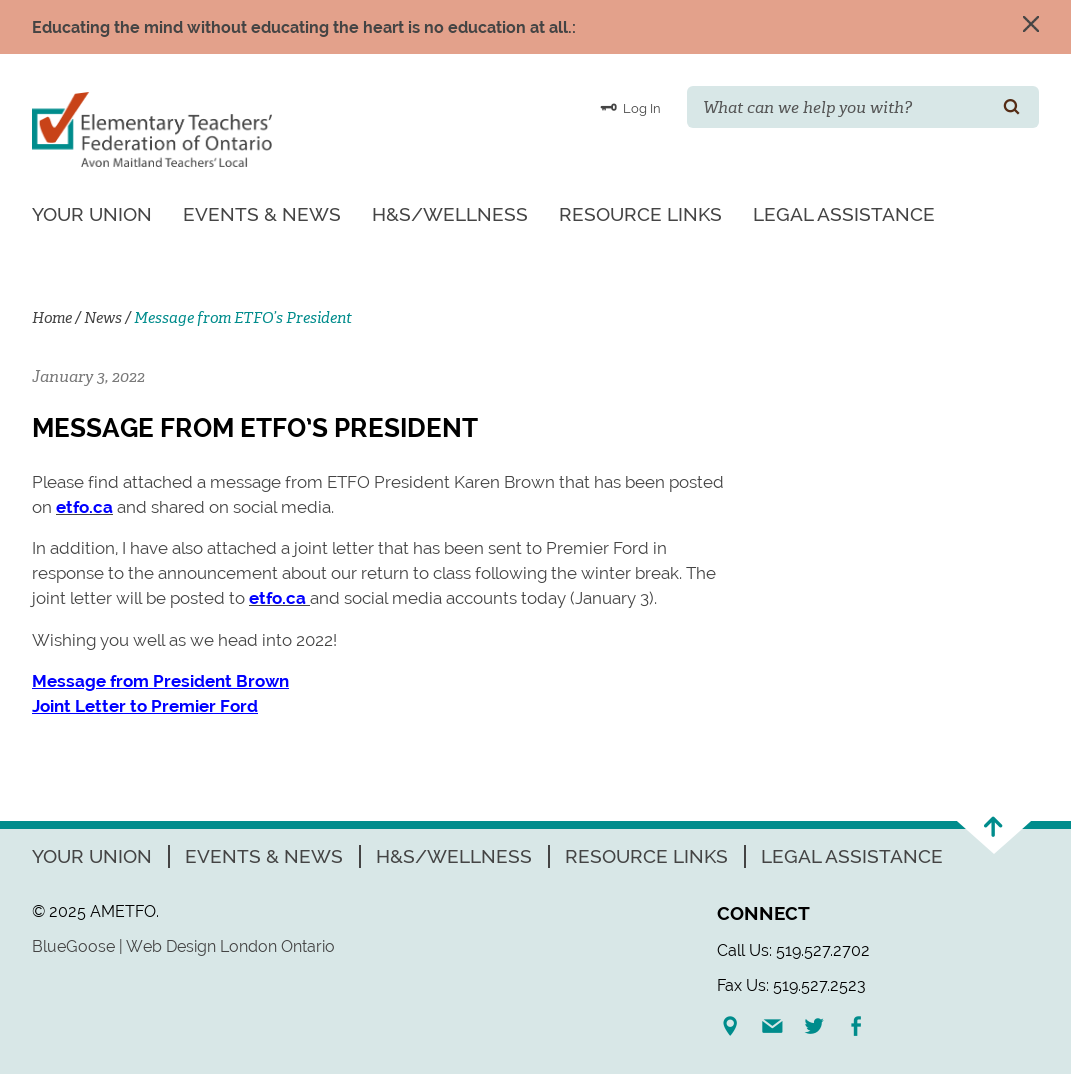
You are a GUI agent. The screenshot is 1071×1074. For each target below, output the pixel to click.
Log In (630, 107)
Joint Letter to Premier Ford (145, 706)
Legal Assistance (844, 214)
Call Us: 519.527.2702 (793, 950)
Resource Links (640, 214)
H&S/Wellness (450, 214)
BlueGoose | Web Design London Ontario (183, 946)
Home (52, 318)
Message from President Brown (160, 681)
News (103, 318)
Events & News (262, 214)
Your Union (92, 214)
